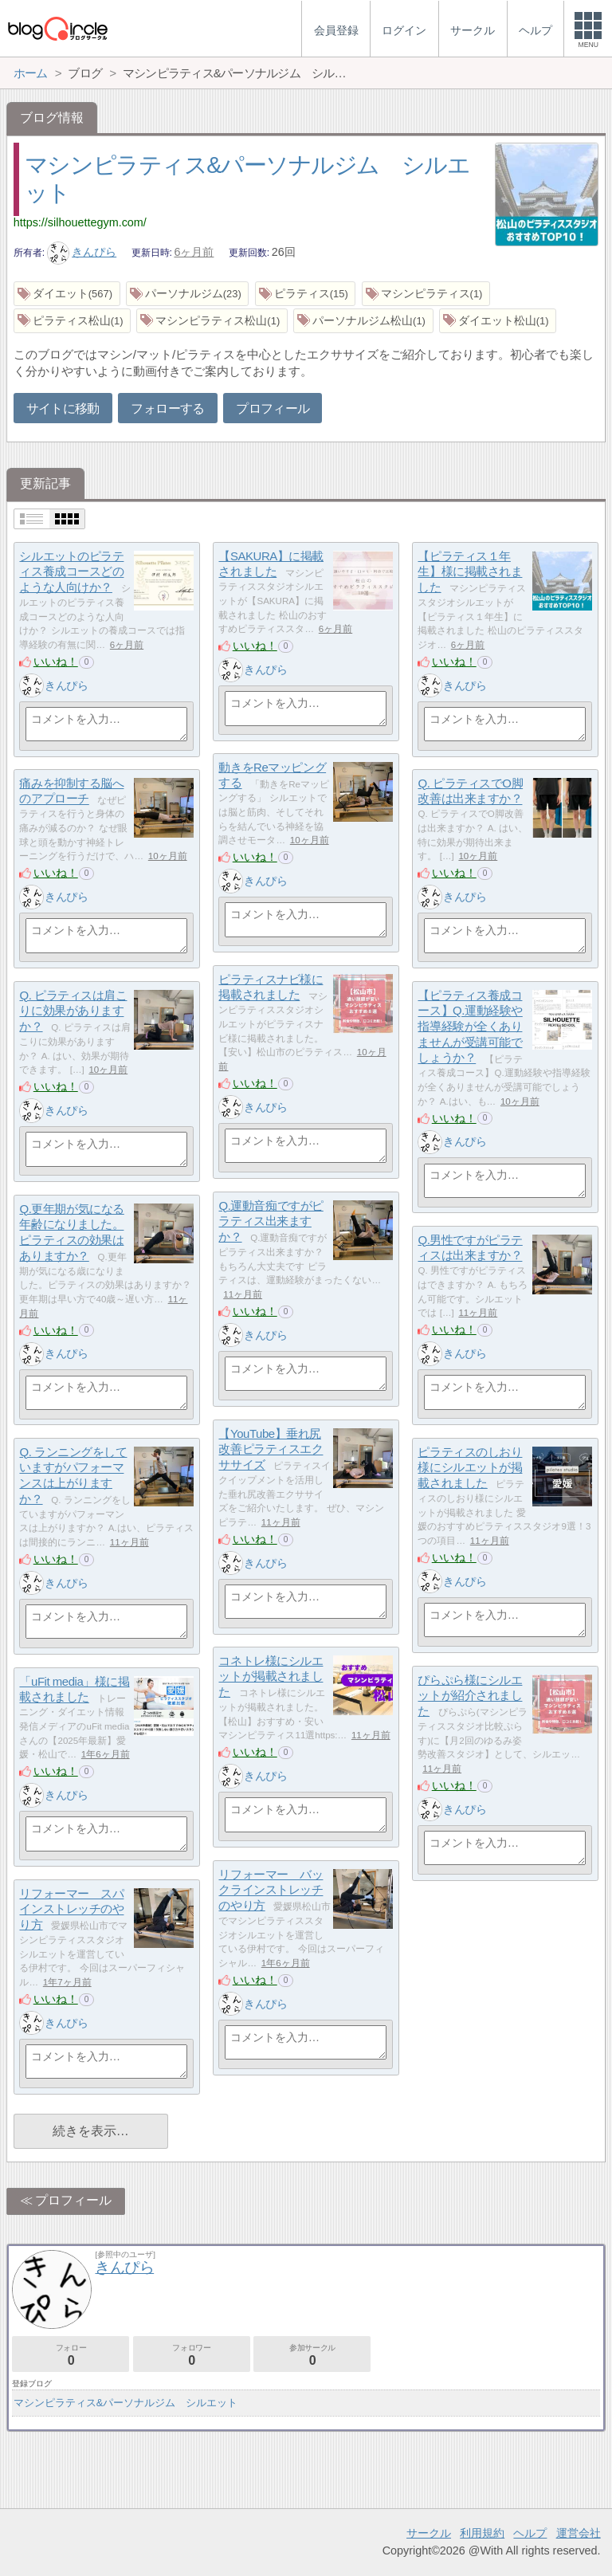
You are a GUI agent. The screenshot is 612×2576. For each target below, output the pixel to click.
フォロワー (191, 2354)
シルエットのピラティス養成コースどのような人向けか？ (71, 571)
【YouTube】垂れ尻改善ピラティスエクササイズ (270, 1449)
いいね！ (55, 661)
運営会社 (578, 2533)
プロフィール (272, 408)
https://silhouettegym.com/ (80, 222)
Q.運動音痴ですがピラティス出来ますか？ (270, 1221)
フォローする (167, 408)
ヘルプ (530, 2533)
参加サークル (312, 2354)
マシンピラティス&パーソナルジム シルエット (126, 2403)
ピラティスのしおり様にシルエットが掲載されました (470, 1467)
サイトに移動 (63, 408)
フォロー (70, 2354)
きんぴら (82, 251)
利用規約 (482, 2533)
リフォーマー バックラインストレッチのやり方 (270, 1889)
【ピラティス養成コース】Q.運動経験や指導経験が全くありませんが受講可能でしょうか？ (470, 1026)
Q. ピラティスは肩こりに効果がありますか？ (73, 1010)
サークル (428, 2533)
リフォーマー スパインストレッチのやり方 (71, 1909)
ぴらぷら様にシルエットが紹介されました (470, 1695)
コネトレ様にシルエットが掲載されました (270, 1676)
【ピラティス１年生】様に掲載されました (470, 571)
